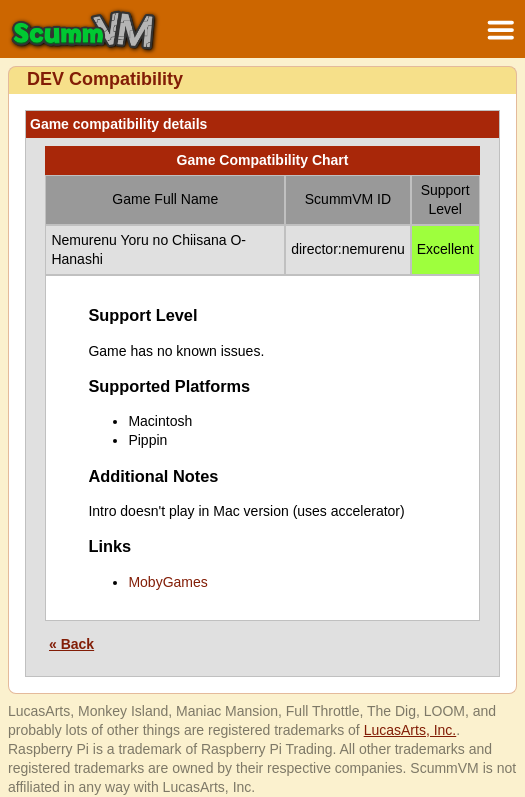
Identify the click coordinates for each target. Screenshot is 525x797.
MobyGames (167, 582)
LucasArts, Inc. (410, 730)
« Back (71, 644)
